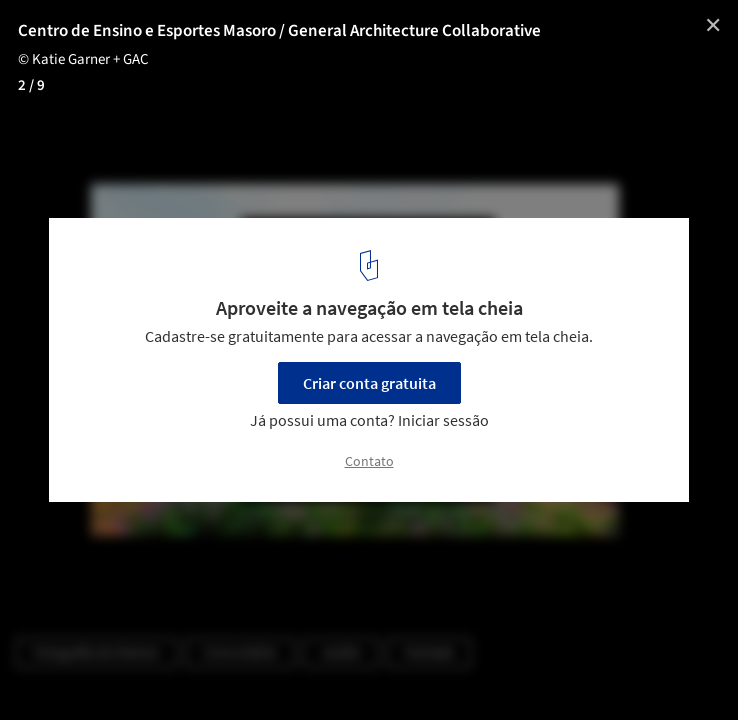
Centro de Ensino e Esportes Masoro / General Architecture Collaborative (279, 31)
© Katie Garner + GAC (83, 59)
